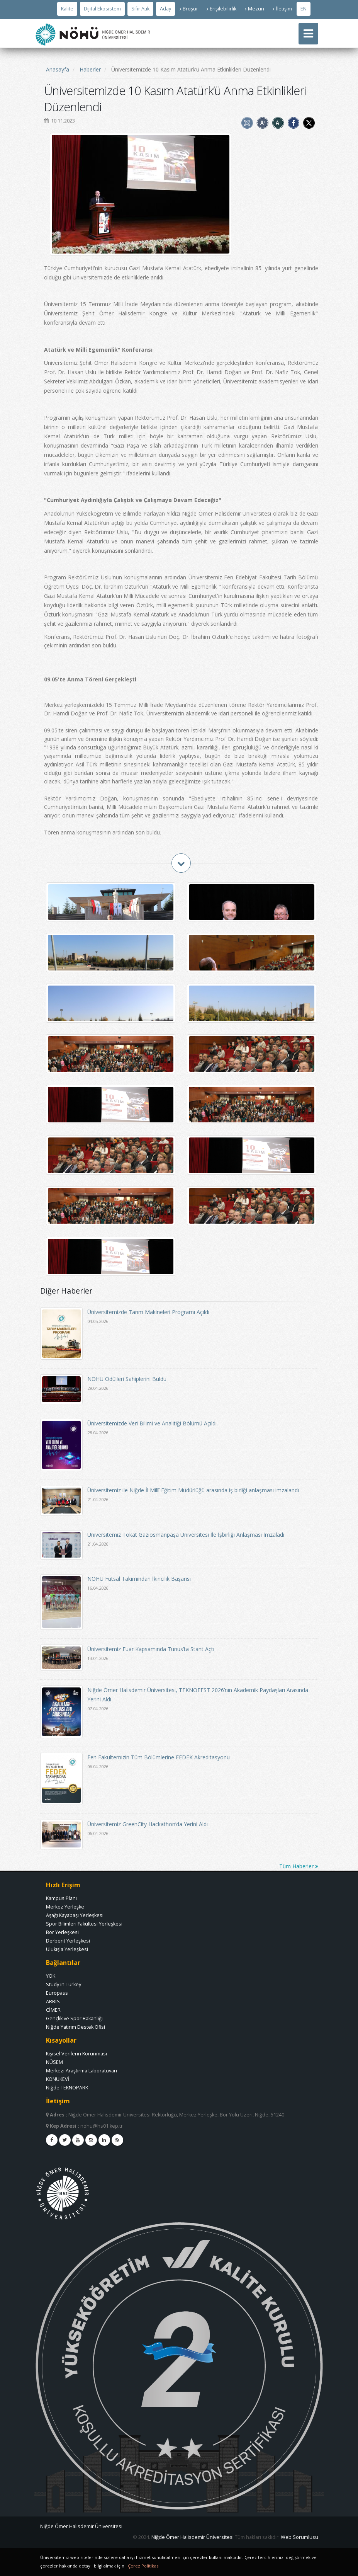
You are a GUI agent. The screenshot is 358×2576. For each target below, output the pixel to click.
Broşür (189, 8)
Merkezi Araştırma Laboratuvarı (81, 2070)
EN (303, 8)
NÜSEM (54, 2062)
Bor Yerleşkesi (62, 1932)
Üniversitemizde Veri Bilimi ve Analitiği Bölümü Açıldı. (152, 1423)
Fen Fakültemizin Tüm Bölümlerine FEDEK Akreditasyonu (158, 1757)
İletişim (282, 8)
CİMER (53, 2010)
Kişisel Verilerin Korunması (76, 2053)
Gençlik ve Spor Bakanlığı (74, 2018)
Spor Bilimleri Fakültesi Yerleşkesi (84, 1924)
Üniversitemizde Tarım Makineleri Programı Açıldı (148, 1312)
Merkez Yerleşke (65, 1906)
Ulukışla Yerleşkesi (67, 1949)
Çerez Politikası (143, 2566)
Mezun (254, 8)
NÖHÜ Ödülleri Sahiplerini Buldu (126, 1378)
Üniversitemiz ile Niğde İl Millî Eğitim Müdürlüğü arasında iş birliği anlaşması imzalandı (193, 1490)
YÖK (50, 1976)
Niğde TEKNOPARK (67, 2087)
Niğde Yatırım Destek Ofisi (75, 2027)
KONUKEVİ (58, 2079)
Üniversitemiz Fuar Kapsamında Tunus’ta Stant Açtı (150, 1649)
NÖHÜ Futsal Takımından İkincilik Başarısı (139, 1578)
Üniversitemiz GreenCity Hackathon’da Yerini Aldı (147, 1824)
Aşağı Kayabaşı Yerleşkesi (74, 1915)
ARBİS (53, 2001)
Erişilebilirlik (221, 8)
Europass (57, 1993)
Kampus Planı (61, 1898)
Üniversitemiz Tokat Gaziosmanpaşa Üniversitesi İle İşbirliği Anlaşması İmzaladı (185, 1534)
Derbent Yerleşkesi (68, 1941)
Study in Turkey (63, 1984)
